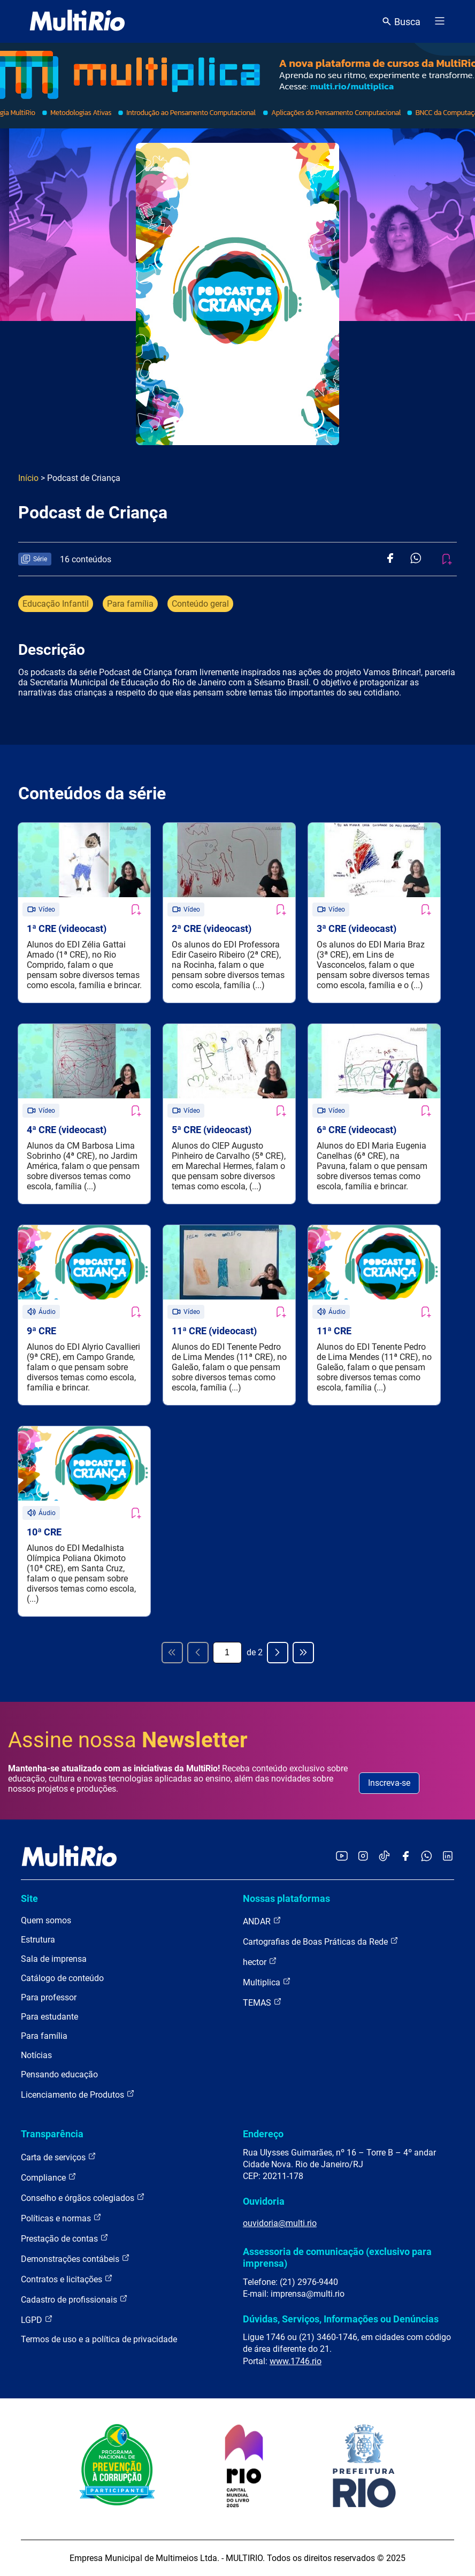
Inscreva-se (389, 1783)
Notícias (36, 2055)
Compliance (48, 2177)
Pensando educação (59, 2074)
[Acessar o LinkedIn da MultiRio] (447, 1856)
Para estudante (49, 2017)
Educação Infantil (55, 604)
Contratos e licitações (67, 2278)
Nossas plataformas (286, 1898)
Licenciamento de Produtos (78, 2094)
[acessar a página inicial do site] (77, 21)
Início (28, 478)
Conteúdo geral (200, 604)
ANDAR (262, 1921)
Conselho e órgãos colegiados (83, 2197)
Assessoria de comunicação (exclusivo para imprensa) (337, 2257)
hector (260, 1961)
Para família (130, 604)
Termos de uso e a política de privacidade (99, 2339)
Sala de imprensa (54, 1959)
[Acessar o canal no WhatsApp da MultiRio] (426, 1856)
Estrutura (38, 1940)
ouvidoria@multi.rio (280, 2223)
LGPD (37, 2319)
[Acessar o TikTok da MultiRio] (384, 1856)
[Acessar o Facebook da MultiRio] (405, 1856)
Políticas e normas (61, 2217)
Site (29, 1898)
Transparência (52, 2133)
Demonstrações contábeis (75, 2258)
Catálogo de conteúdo (62, 1978)
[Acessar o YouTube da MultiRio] (341, 1856)
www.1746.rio (295, 2361)
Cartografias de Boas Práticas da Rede (321, 1941)
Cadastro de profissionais (74, 2299)
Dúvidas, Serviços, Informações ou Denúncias (341, 2319)
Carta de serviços (58, 2156)
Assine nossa (128, 1740)
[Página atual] (227, 1652)
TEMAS (262, 2002)
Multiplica (267, 1982)
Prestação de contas (65, 2238)
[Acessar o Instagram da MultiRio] (363, 1856)
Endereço (263, 2133)
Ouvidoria (264, 2201)
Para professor (48, 1997)
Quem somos (46, 1920)
